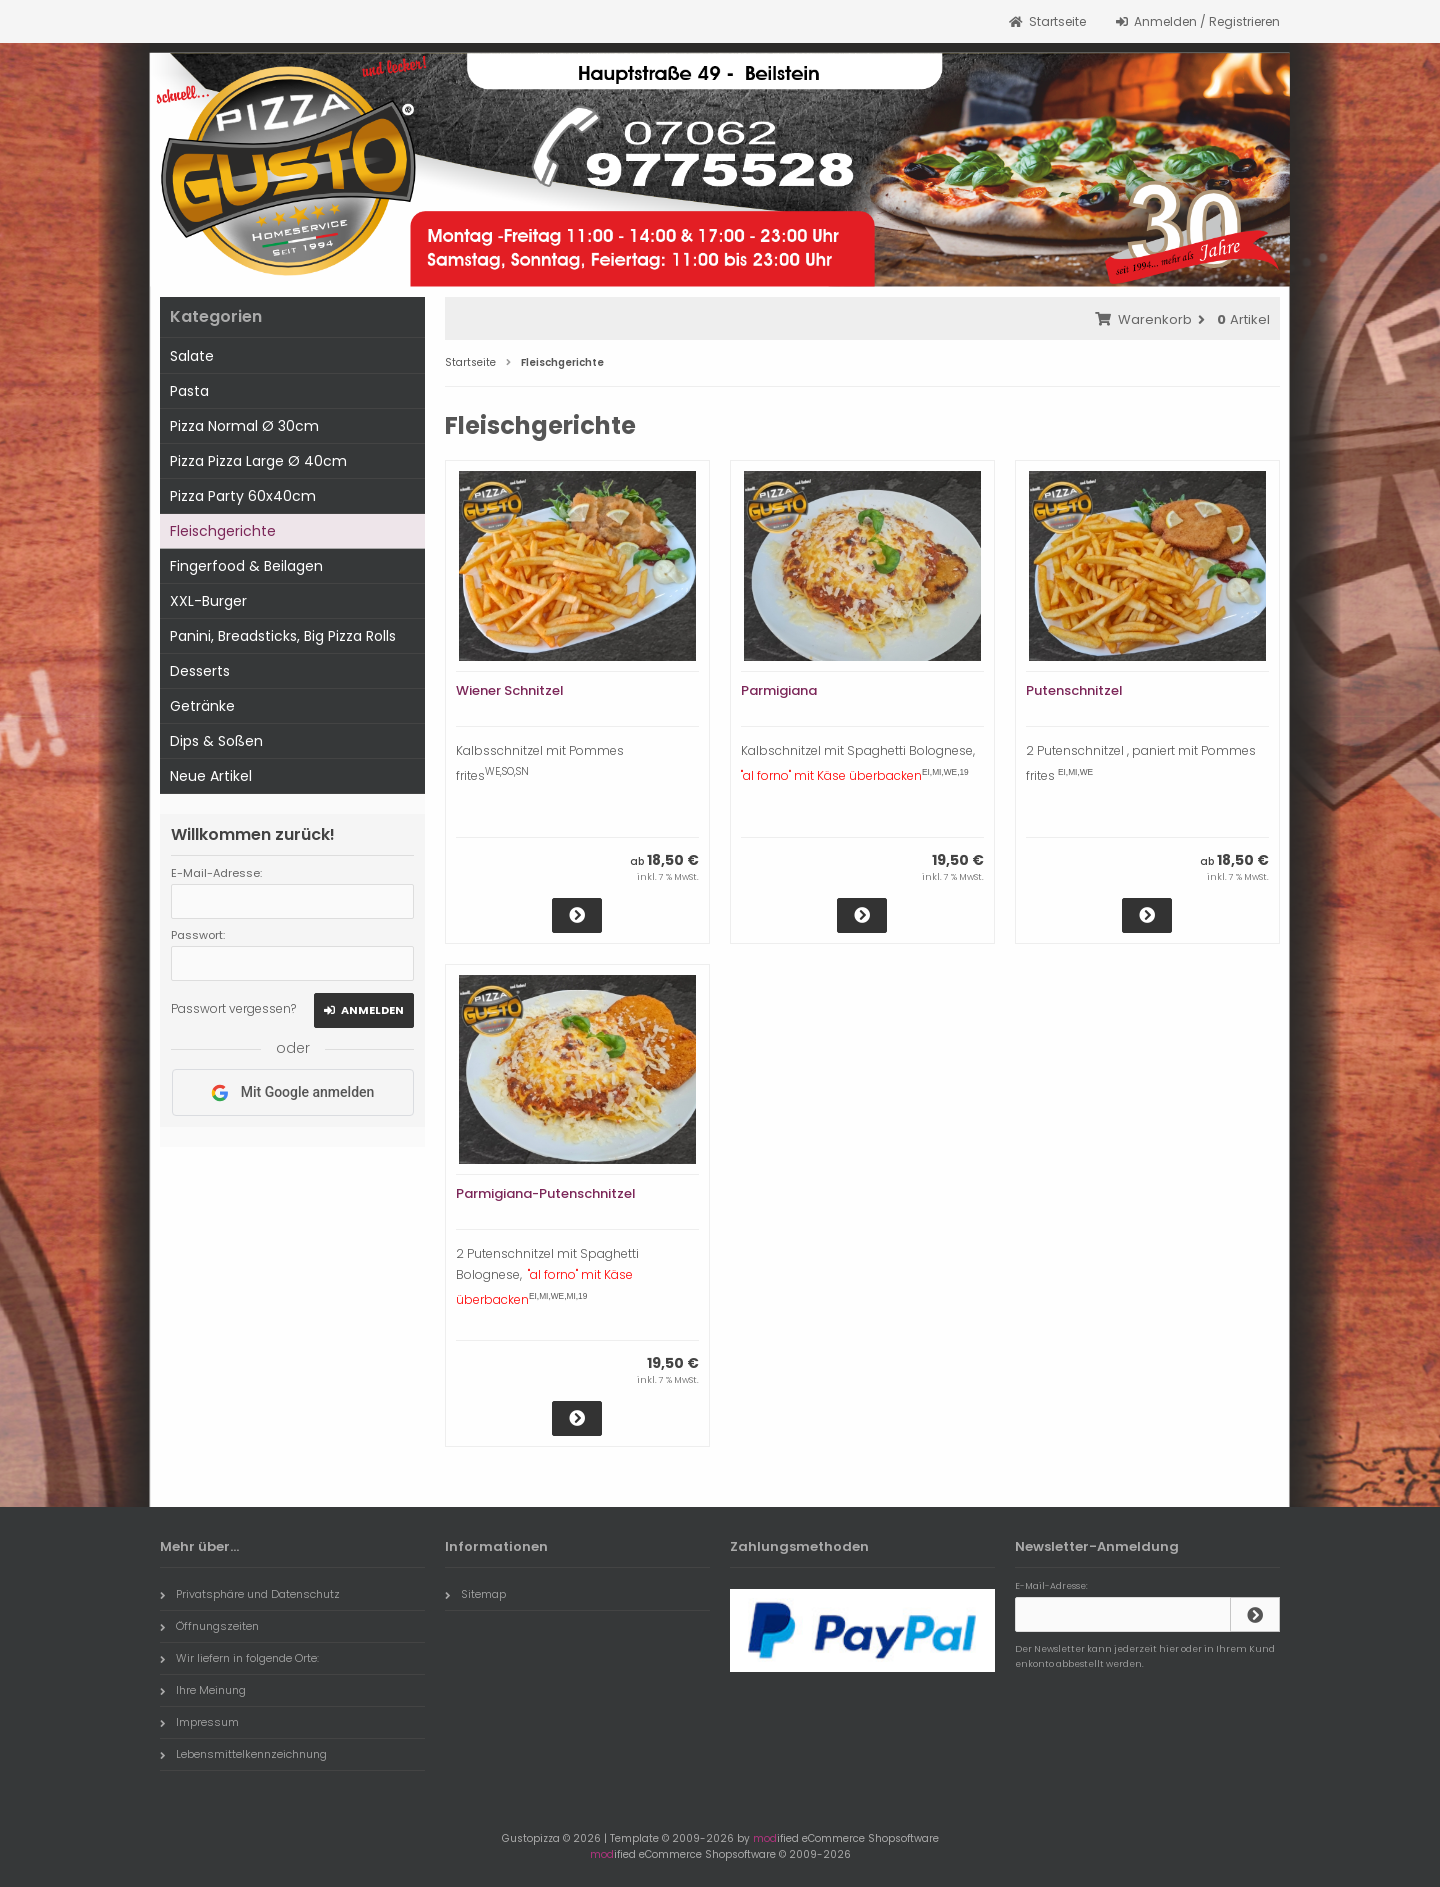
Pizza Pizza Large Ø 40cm (258, 461)
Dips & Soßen (216, 741)
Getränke (202, 706)
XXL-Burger (208, 601)
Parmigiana (779, 690)
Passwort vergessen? (233, 1008)
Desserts (200, 671)
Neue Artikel (211, 776)
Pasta (189, 391)
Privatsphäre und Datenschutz (250, 1594)
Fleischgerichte (223, 531)
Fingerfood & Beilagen (246, 566)
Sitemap (475, 1594)
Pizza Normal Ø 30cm (244, 426)
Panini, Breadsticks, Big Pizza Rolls (283, 636)
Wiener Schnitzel (510, 690)
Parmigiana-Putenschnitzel (546, 1193)
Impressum (199, 1722)
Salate (192, 356)
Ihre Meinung (203, 1690)
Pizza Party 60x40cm (243, 496)
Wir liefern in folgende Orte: (239, 1658)
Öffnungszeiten (209, 1626)
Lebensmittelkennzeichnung (243, 1754)
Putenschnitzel (1074, 690)
